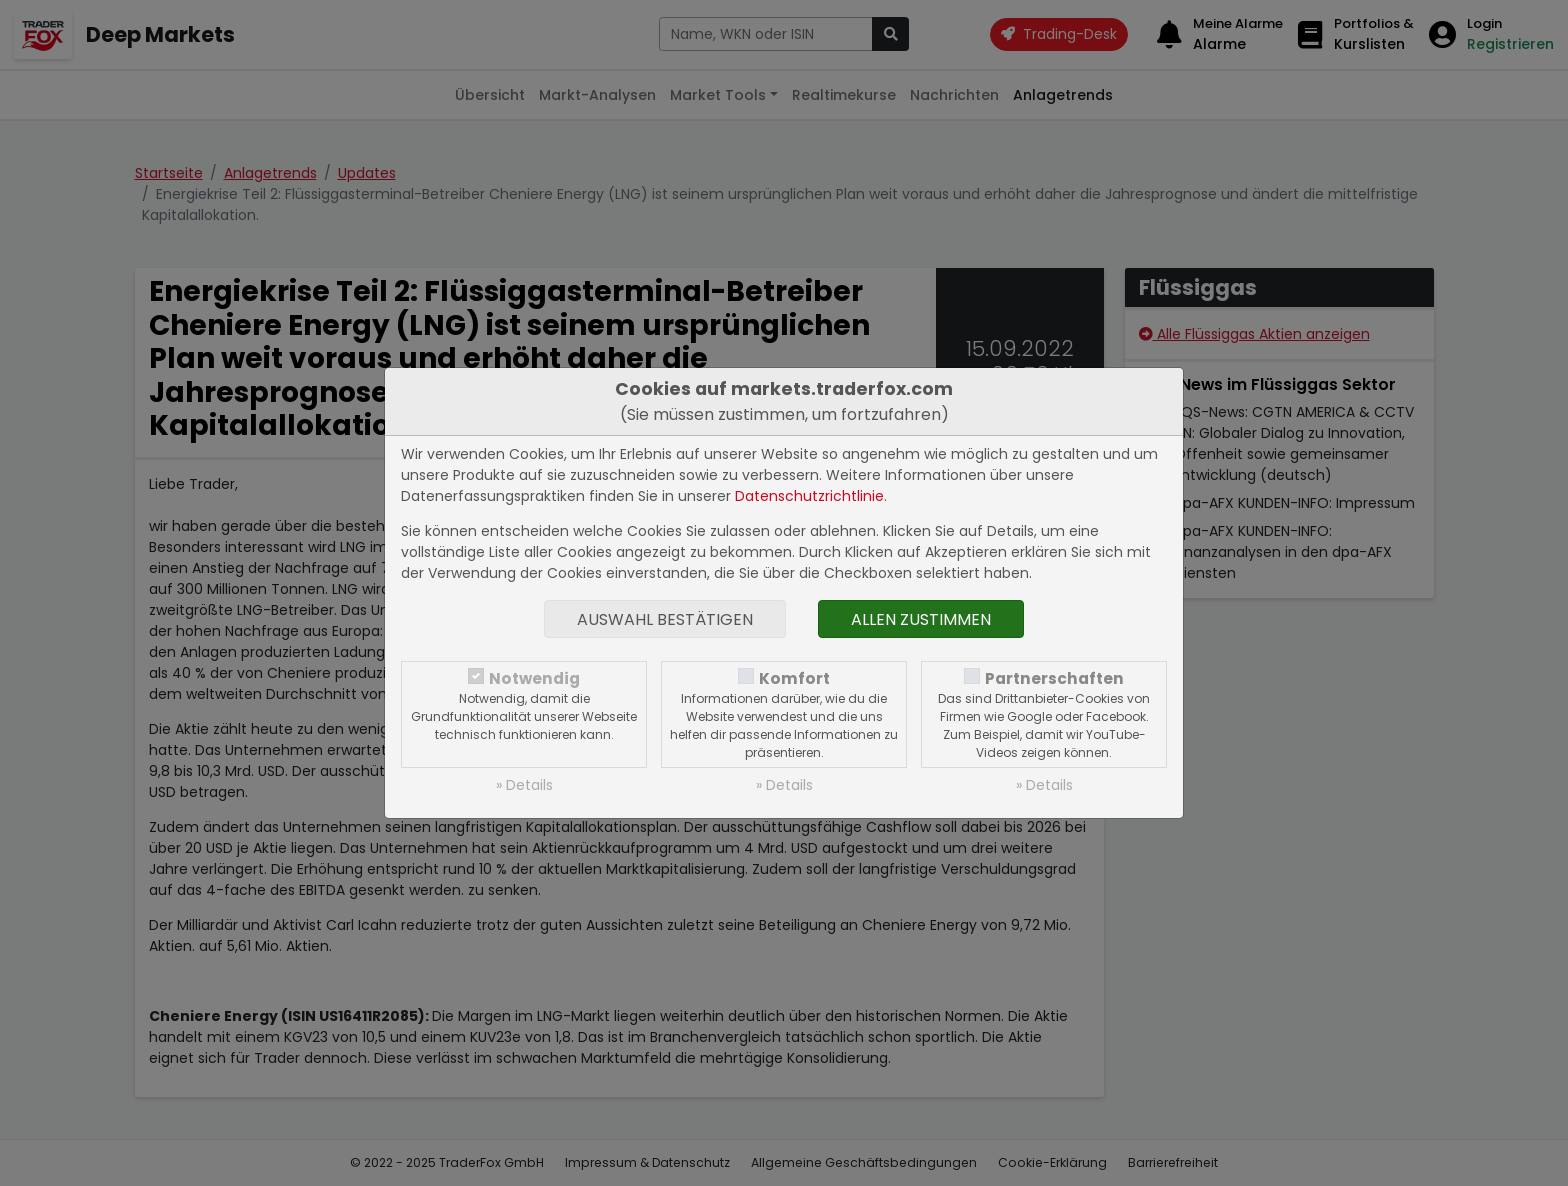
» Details (524, 785)
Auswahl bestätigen (665, 619)
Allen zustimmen (921, 619)
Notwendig (534, 678)
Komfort (794, 678)
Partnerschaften (1054, 678)
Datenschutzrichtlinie (809, 496)
